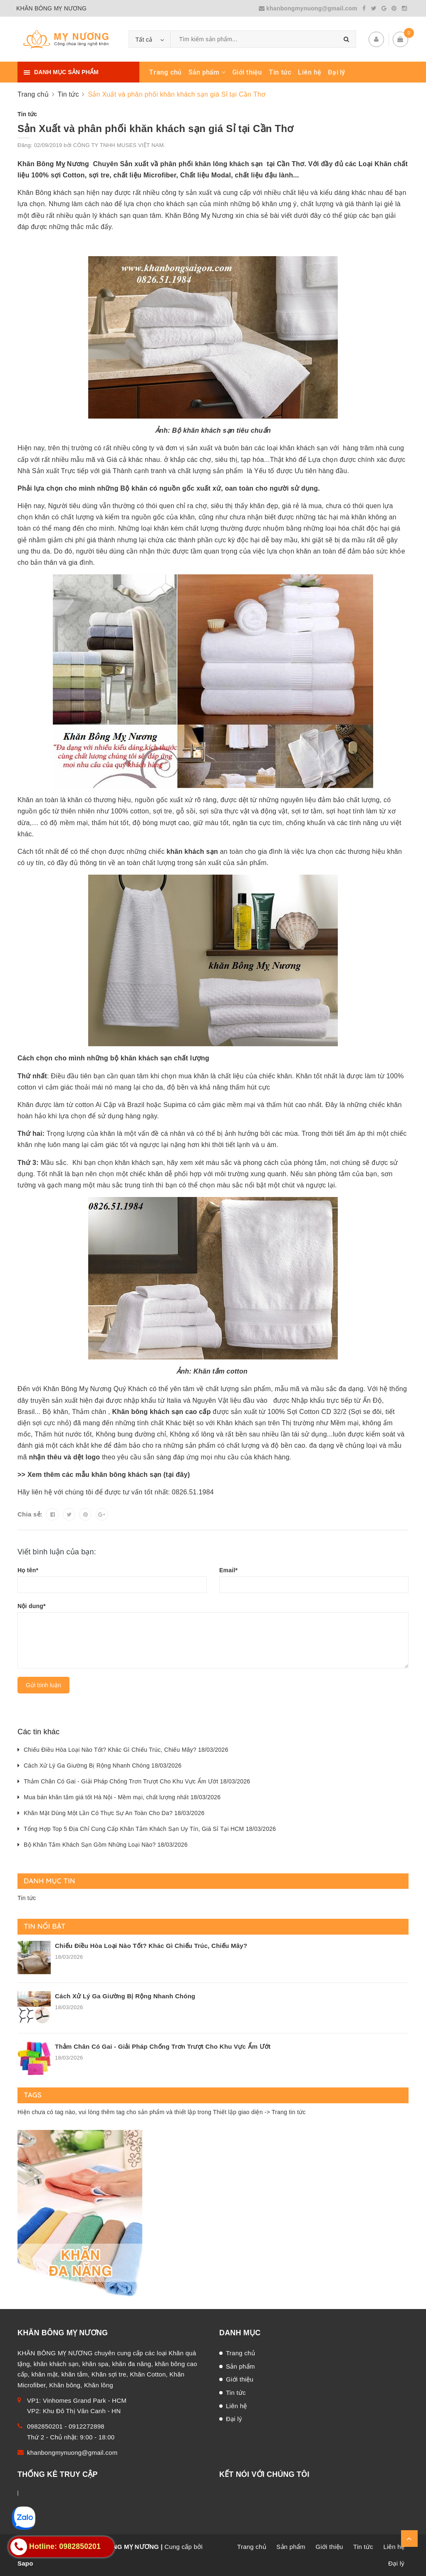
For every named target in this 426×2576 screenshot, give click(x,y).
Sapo (25, 2563)
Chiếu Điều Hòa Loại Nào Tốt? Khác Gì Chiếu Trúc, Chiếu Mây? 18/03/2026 (126, 1749)
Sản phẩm (207, 72)
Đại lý (336, 72)
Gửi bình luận (43, 1685)
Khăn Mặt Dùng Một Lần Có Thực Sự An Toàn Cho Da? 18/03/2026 (114, 1813)
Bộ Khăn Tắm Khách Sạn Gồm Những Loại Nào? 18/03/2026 (106, 1844)
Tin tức (280, 72)
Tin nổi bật (45, 1926)
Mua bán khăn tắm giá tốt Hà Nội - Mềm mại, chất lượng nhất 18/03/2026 (122, 1797)
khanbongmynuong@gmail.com (309, 8)
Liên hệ (309, 72)
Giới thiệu (247, 72)
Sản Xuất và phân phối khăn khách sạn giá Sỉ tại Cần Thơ (155, 128)
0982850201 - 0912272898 (65, 2426)
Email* (228, 1570)
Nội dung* (31, 1606)
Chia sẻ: (29, 1514)
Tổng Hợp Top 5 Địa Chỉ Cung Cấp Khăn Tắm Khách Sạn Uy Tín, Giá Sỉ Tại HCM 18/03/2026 (150, 1828)
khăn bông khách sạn (127, 1474)
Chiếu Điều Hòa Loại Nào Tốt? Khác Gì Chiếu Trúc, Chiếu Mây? (151, 1945)
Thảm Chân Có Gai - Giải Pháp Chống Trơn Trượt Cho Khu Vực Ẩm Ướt (163, 2046)
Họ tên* (27, 1570)
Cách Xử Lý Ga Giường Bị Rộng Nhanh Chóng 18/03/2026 (102, 1765)
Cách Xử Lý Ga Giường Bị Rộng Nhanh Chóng (125, 1996)
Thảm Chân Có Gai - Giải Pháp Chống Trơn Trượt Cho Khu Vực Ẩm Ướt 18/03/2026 (137, 1781)
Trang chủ (165, 72)
